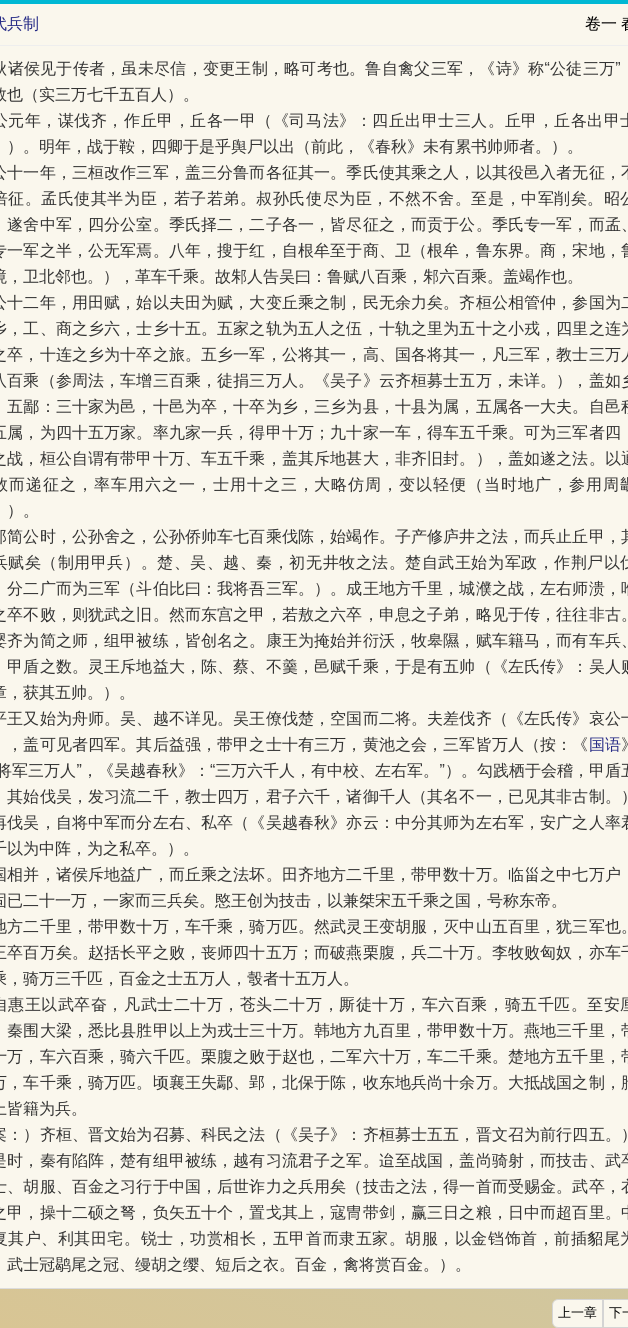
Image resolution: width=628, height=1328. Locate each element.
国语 (605, 744)
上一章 (577, 1313)
